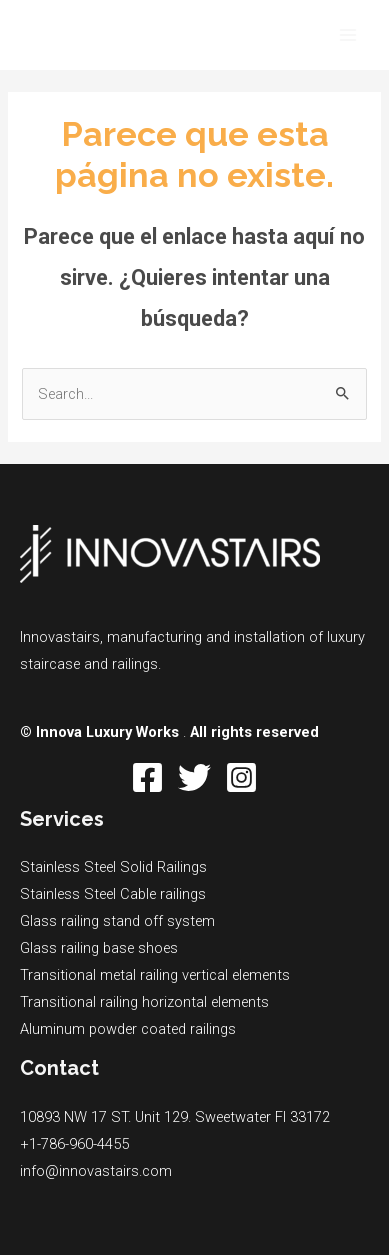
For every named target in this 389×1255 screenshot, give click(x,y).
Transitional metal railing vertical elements (155, 975)
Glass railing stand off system (117, 921)
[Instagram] (241, 777)
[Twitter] (194, 777)
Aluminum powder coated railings (128, 1029)
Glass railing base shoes (99, 948)
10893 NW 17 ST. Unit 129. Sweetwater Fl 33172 (175, 1117)
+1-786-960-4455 (74, 1144)
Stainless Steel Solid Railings (113, 867)
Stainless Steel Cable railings (113, 894)
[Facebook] (147, 777)
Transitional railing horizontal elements (144, 1002)
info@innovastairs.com (96, 1171)
